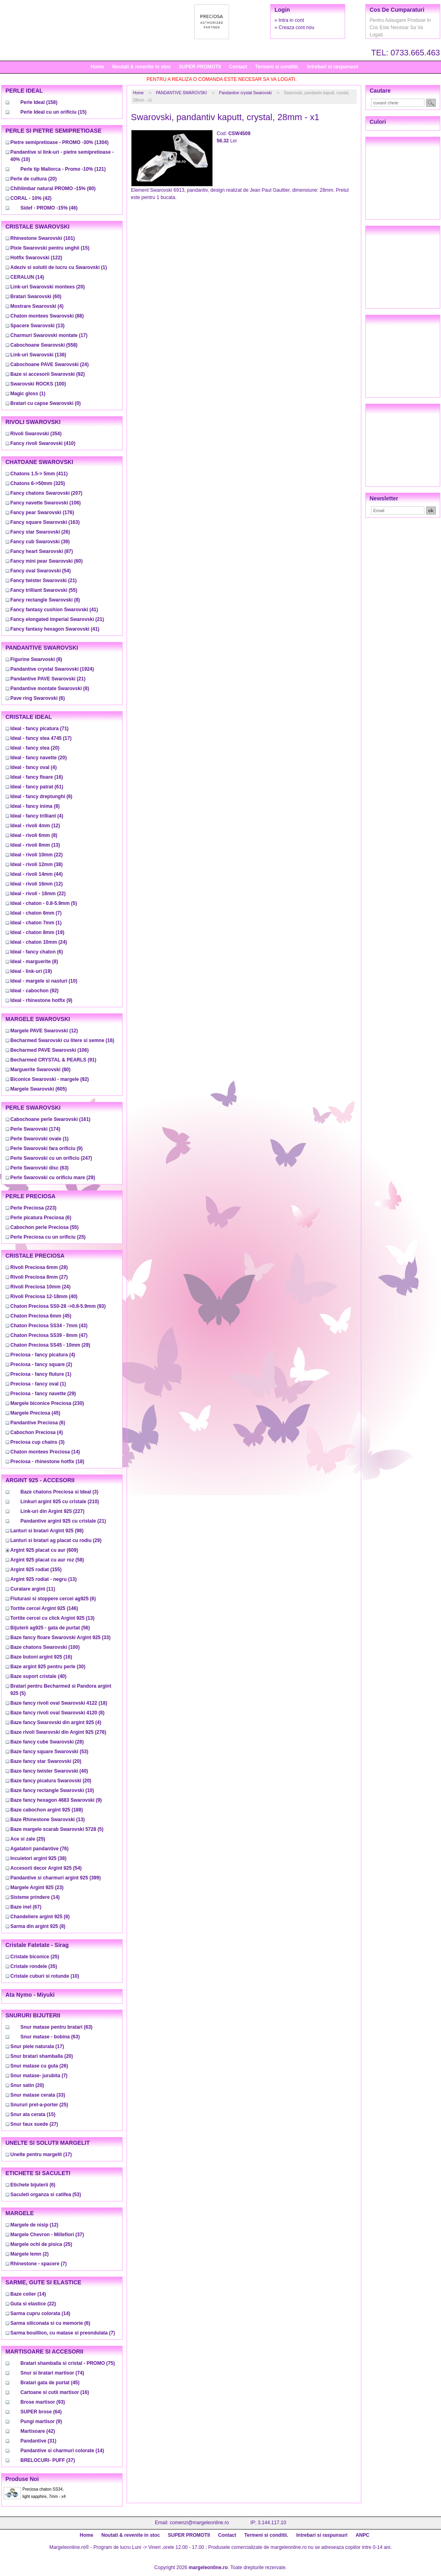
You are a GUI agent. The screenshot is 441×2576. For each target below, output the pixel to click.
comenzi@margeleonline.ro (199, 2522)
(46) (49, 208)
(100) (38, 384)
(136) (38, 355)
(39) (40, 541)
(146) (44, 1608)
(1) (59, 267)
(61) (37, 787)
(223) (34, 1208)
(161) (51, 1119)
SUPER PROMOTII (200, 67)
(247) (51, 1158)
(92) (48, 374)
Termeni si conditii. (277, 67)
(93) (58, 1306)
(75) (68, 2363)
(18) (48, 1461)
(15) (54, 112)
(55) (44, 590)
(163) (45, 522)
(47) (49, 1335)
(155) (36, 1569)
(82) (50, 1079)
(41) (54, 609)
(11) (33, 1589)
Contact (238, 67)
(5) (44, 903)
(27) (39, 1277)
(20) (34, 179)
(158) (39, 102)
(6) (38, 698)
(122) (36, 258)
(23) (37, 1887)
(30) (48, 1666)
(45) (41, 1316)
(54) (41, 571)
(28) (39, 1267)
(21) (44, 580)
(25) (48, 1237)
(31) (39, 2441)
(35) (34, 1966)
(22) (37, 855)
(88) (47, 316)
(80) (53, 188)
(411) (39, 474)
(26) (40, 532)
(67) (26, 1907)
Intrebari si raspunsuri (332, 67)
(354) (36, 433)
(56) (50, 1628)
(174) (35, 1129)
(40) (44, 1296)
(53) (50, 1751)
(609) (44, 1550)
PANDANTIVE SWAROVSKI (181, 93)
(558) (44, 345)
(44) (37, 874)
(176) (42, 512)
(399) (56, 1878)
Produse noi (22, 2479)
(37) (47, 2234)
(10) (44, 981)
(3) (38, 1442)
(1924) (52, 669)
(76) (40, 1849)
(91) (54, 1060)
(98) (47, 1531)
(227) (53, 1511)
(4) (37, 306)
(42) (31, 198)
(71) (40, 728)
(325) (38, 483)
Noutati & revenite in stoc (141, 67)
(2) (41, 1364)
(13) (38, 325)
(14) (27, 277)
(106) (46, 503)
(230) (47, 1403)
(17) (49, 335)
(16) (37, 777)
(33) (61, 1637)
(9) (41, 1000)
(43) (49, 1325)
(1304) (60, 142)
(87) (42, 551)
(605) (39, 1089)
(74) (52, 2373)
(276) (58, 1732)
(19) (37, 932)
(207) (47, 493)
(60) (36, 296)
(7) (36, 913)
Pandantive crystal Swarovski (245, 93)
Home (97, 67)
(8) (45, 600)
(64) (41, 2412)
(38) (37, 864)
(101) (43, 238)
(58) (47, 1560)
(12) (35, 825)
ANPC (362, 2535)
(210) (60, 1501)
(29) (53, 1177)
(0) (46, 403)
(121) (63, 169)
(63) (40, 1168)
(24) (50, 364)
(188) (47, 1810)
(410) (43, 443)
